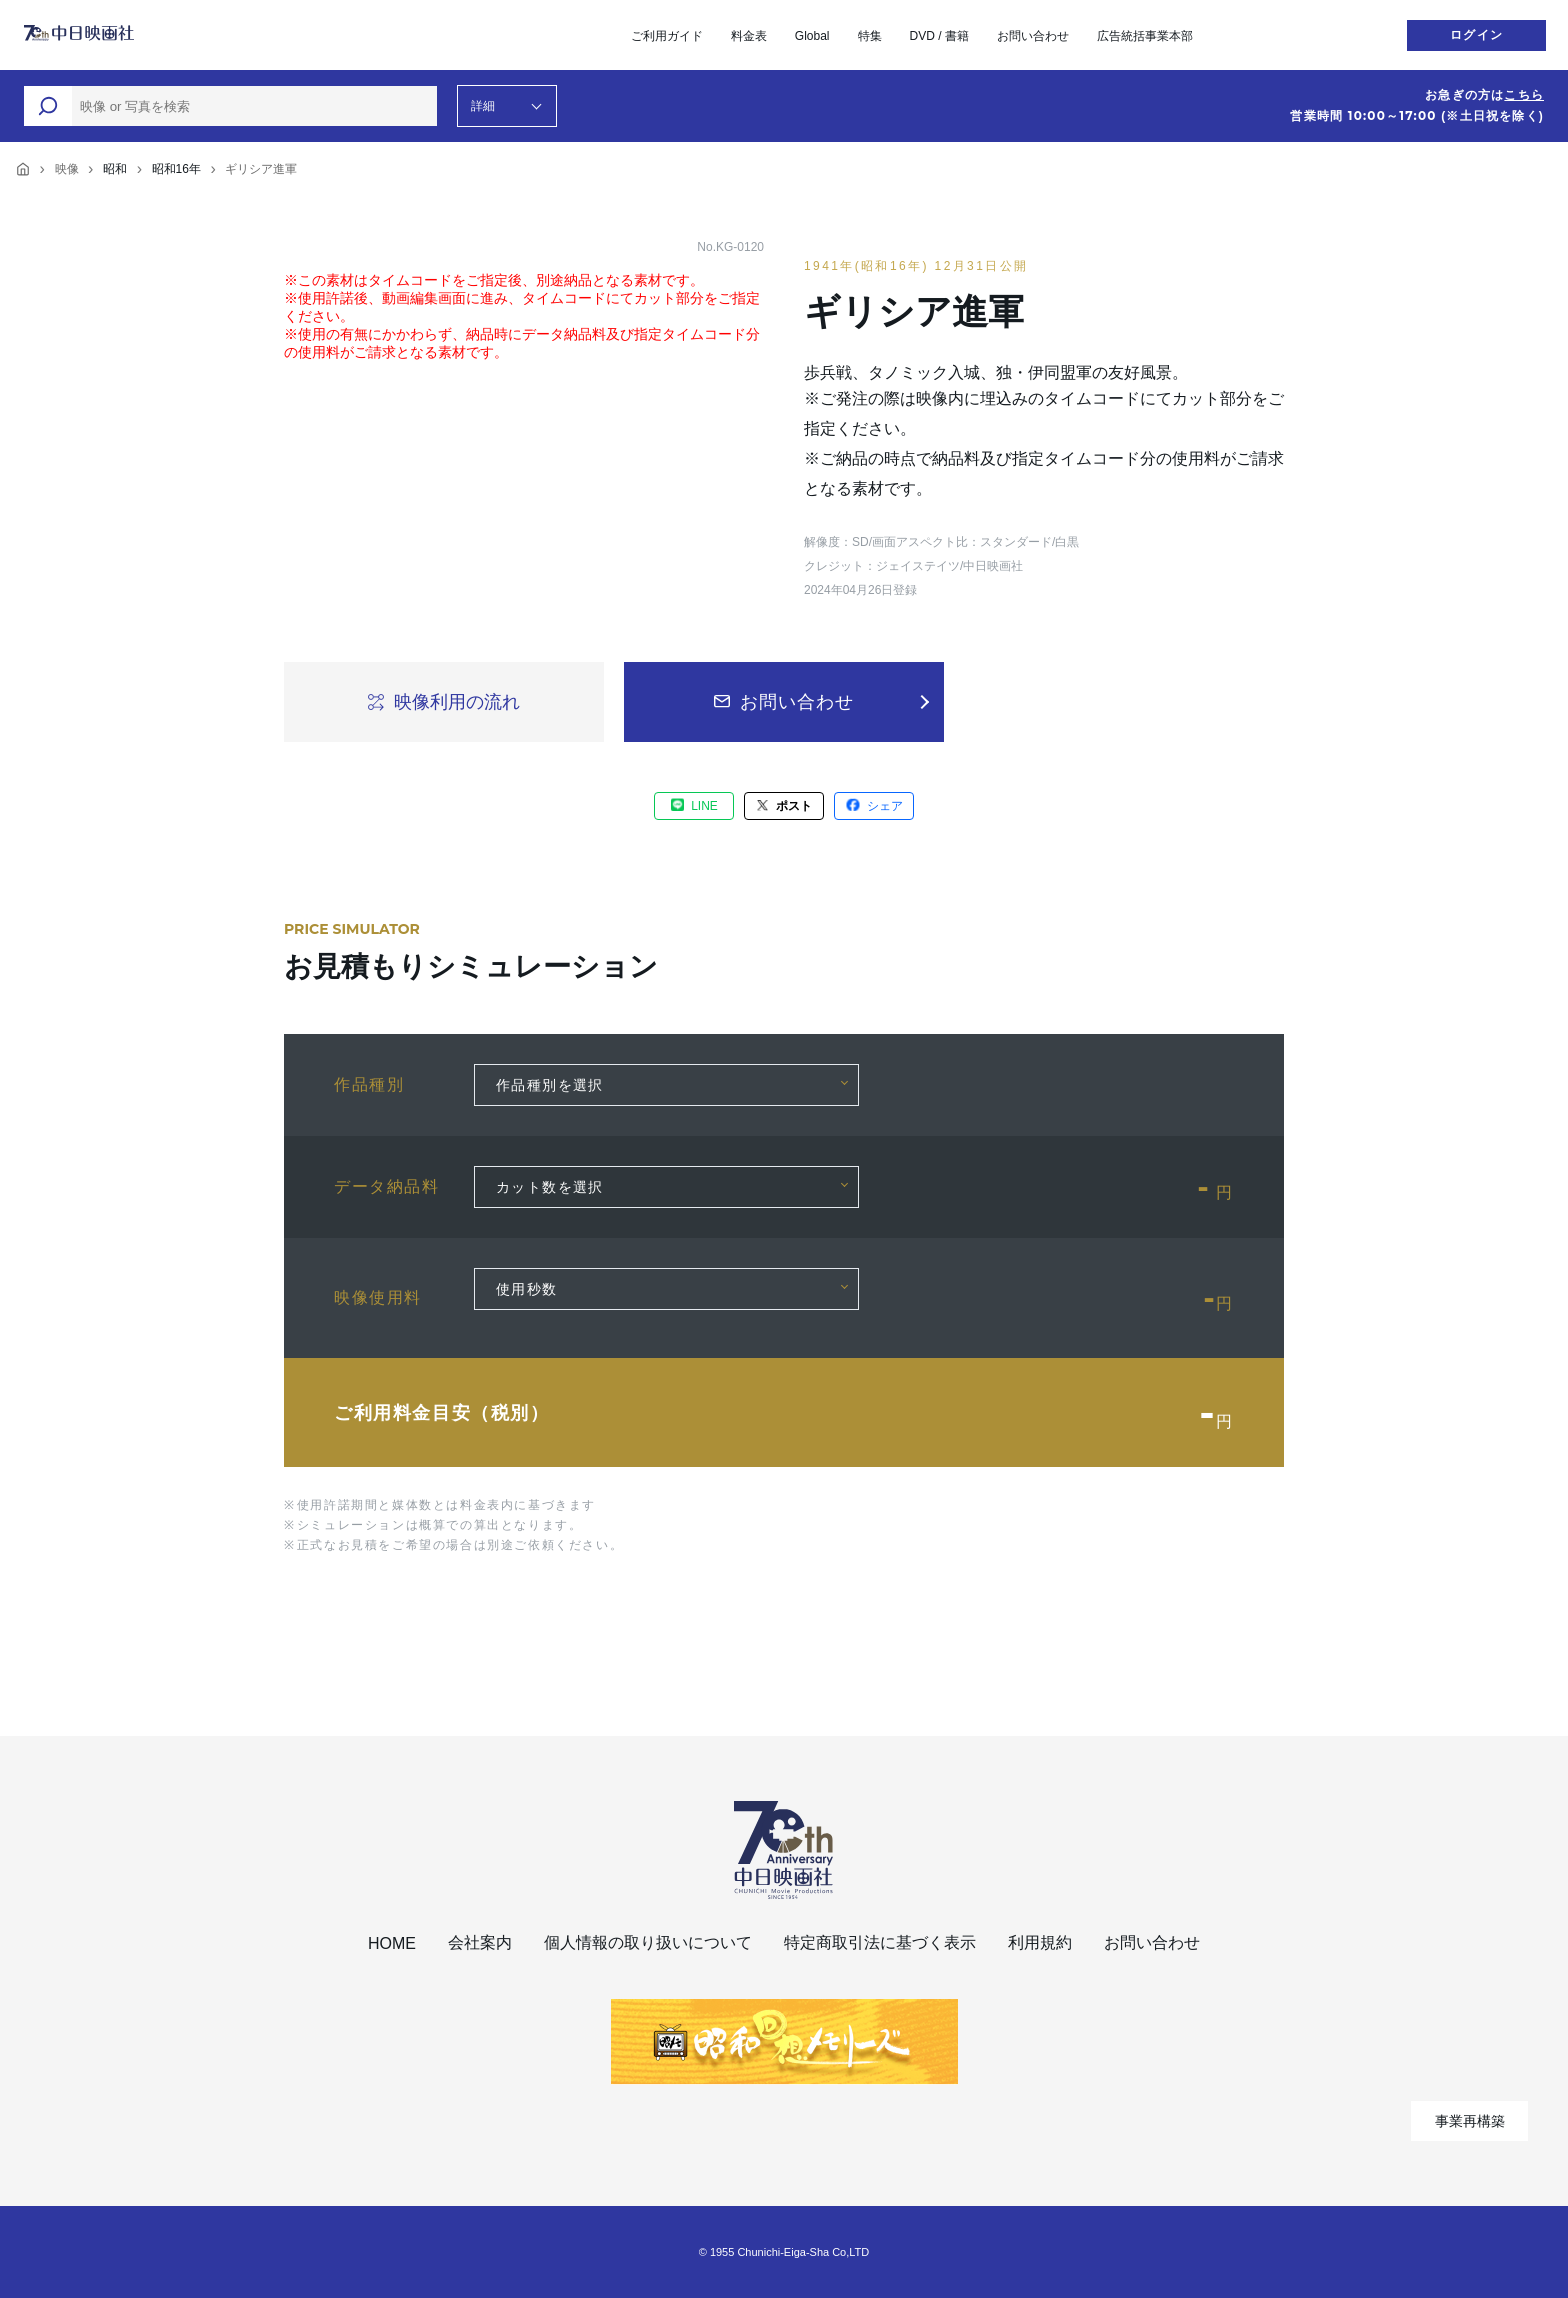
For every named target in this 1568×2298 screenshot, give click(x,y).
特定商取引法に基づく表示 (880, 1942)
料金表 (749, 36)
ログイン (1476, 35)
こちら (1524, 95)
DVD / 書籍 (939, 36)
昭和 (115, 169)
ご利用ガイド (667, 36)
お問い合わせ (1033, 36)
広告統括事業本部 (1145, 36)
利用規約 (1040, 1942)
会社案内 (480, 1942)
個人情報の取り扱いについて (648, 1942)
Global (812, 36)
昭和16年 (176, 169)
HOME (392, 1943)
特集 (870, 36)
